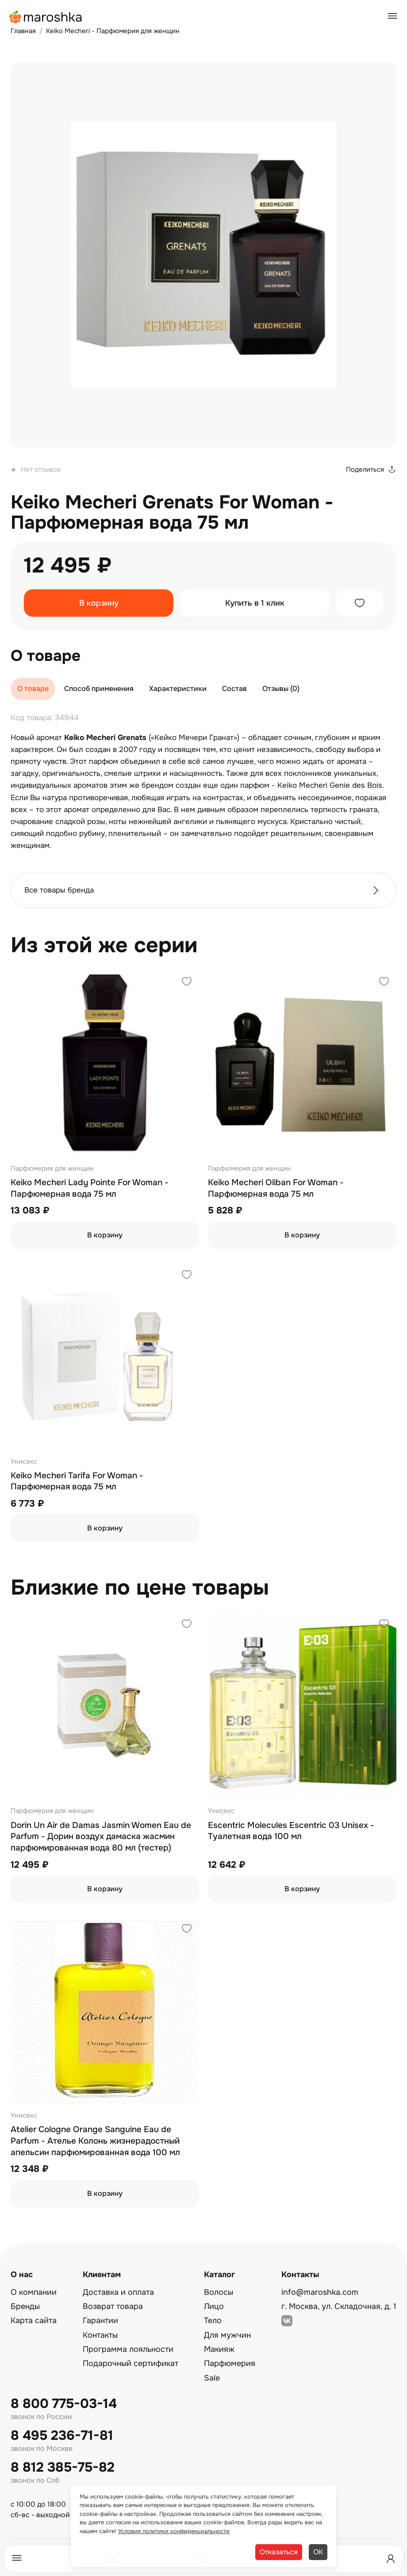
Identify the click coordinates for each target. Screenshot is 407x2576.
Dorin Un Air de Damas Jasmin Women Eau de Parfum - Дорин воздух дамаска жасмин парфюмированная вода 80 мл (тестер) (101, 1836)
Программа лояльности (128, 2349)
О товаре (33, 688)
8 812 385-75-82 (63, 2467)
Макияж (219, 2349)
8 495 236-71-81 (62, 2435)
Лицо (214, 2306)
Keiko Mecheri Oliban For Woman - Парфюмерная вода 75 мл (276, 1188)
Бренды (25, 2306)
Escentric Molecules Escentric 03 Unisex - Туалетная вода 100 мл (291, 1831)
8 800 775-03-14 (64, 2404)
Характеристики (178, 688)
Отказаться (279, 2552)
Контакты (100, 2335)
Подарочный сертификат (130, 2363)
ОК (318, 2552)
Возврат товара (113, 2306)
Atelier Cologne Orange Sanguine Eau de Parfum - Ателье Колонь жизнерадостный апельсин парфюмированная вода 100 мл (95, 2140)
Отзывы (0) (280, 688)
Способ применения (99, 688)
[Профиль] (390, 2558)
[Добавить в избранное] (359, 603)
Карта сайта (34, 2320)
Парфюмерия (229, 2363)
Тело (213, 2320)
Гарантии (100, 2320)
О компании (34, 2292)
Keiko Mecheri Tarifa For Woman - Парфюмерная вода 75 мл (77, 1481)
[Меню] (17, 2558)
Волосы (218, 2292)
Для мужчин (227, 2335)
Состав (234, 688)
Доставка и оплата (118, 2292)
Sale (212, 2378)
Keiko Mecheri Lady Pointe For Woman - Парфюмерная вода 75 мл (90, 1188)
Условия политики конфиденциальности (174, 2531)
